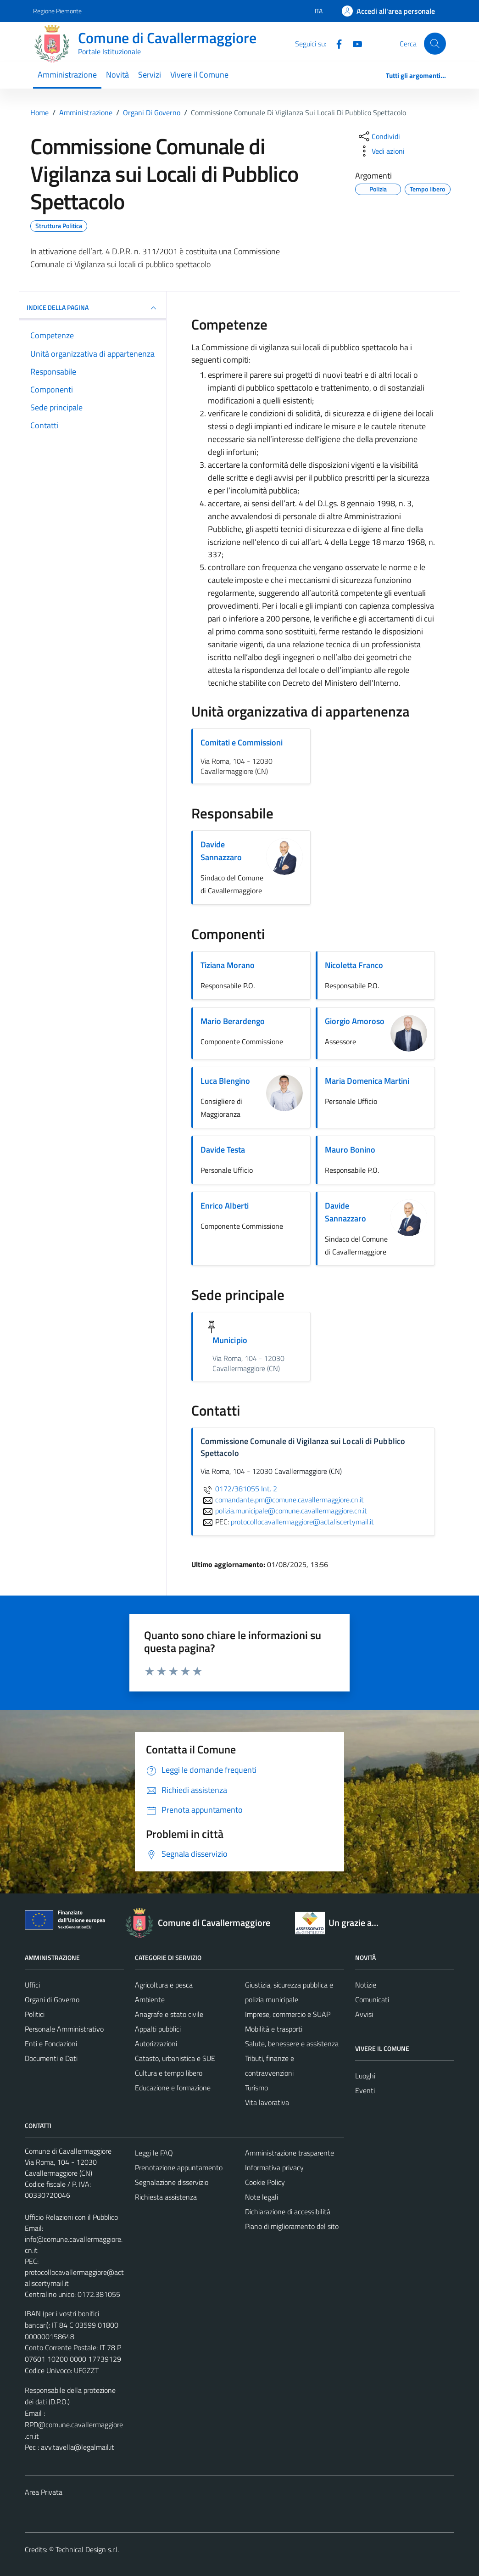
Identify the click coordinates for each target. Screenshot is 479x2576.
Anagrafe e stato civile (169, 2014)
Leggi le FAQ (154, 2152)
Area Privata (43, 2492)
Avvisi (364, 2014)
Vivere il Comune (199, 74)
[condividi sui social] (378, 136)
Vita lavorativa (267, 2102)
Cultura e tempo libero (168, 2072)
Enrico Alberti (225, 1205)
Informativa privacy (274, 2167)
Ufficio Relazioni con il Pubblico (71, 2217)
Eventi (365, 2090)
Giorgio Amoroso (354, 1021)
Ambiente (150, 1999)
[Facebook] (335, 43)
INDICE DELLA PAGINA (93, 308)
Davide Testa (223, 1149)
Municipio (229, 1340)
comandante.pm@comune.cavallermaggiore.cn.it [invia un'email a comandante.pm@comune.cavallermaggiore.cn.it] (282, 1499)
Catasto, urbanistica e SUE (175, 2058)
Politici (35, 2014)
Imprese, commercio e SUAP (287, 2014)
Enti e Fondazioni (51, 2043)
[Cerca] (435, 44)
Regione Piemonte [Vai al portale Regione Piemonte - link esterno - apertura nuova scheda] (57, 11)
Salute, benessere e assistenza (292, 2043)
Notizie (365, 1984)
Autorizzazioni (156, 2043)
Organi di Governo (52, 1999)
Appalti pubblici (158, 2028)
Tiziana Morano (228, 965)
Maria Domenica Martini (367, 1081)
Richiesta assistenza (166, 2196)
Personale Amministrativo (64, 2028)
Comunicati (372, 1999)
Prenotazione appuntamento (179, 2167)
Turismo (256, 2087)
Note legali (261, 2196)
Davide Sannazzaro (221, 850)
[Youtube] (354, 43)
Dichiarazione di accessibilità (287, 2211)
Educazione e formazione (173, 2087)
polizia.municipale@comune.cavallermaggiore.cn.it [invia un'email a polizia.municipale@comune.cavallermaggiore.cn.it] (284, 1510)
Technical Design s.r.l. (87, 2549)
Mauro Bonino (350, 1149)
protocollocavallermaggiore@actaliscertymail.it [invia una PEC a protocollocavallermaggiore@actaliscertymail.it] (302, 1521)
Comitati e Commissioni (242, 742)
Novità (117, 74)
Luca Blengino (225, 1081)
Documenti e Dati (51, 2058)
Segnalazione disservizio (171, 2182)
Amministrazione (67, 74)
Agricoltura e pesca (164, 1984)
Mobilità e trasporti (273, 2028)
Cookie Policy (265, 2182)
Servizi (149, 74)
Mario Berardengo (233, 1021)
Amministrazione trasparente (289, 2152)
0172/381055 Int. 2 (239, 1488)
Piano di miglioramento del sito (292, 2226)
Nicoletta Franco (354, 965)
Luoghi (365, 2075)
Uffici (32, 1984)
